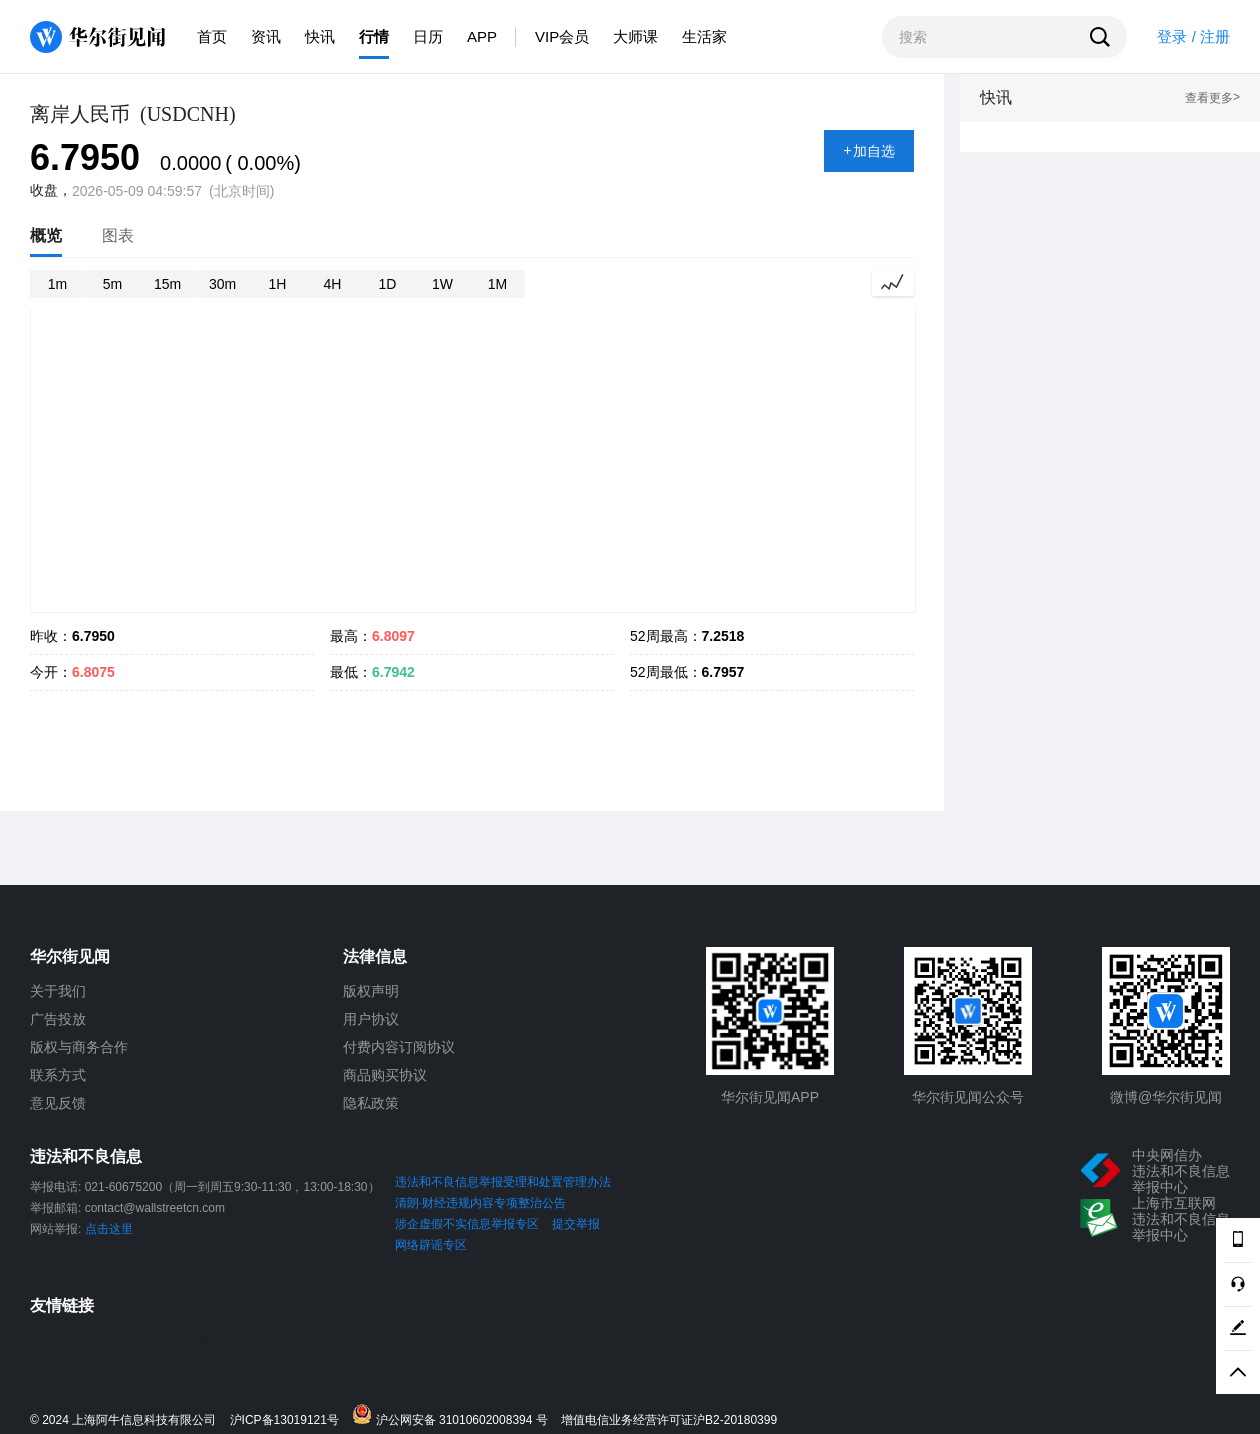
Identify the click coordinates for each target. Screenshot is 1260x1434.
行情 (374, 36)
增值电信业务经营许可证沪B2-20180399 (669, 1420)
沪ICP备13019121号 (289, 1420)
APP (482, 36)
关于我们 (58, 991)
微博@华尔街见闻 (1166, 1097)
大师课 (635, 36)
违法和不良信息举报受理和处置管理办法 (503, 1182)
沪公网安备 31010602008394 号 (454, 1415)
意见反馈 (58, 1103)
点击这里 (109, 1229)
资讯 (266, 36)
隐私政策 (371, 1103)
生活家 (704, 36)
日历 (428, 36)
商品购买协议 (385, 1075)
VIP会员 (562, 36)
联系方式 (58, 1075)
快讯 (320, 36)
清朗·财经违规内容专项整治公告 (480, 1203)
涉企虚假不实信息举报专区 (467, 1224)
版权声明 (371, 991)
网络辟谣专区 (431, 1245)
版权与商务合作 (79, 1047)
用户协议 (371, 1019)
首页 (212, 36)
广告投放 (58, 1019)
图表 (118, 235)
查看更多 (1212, 98)
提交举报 (576, 1224)
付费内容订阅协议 (399, 1047)
